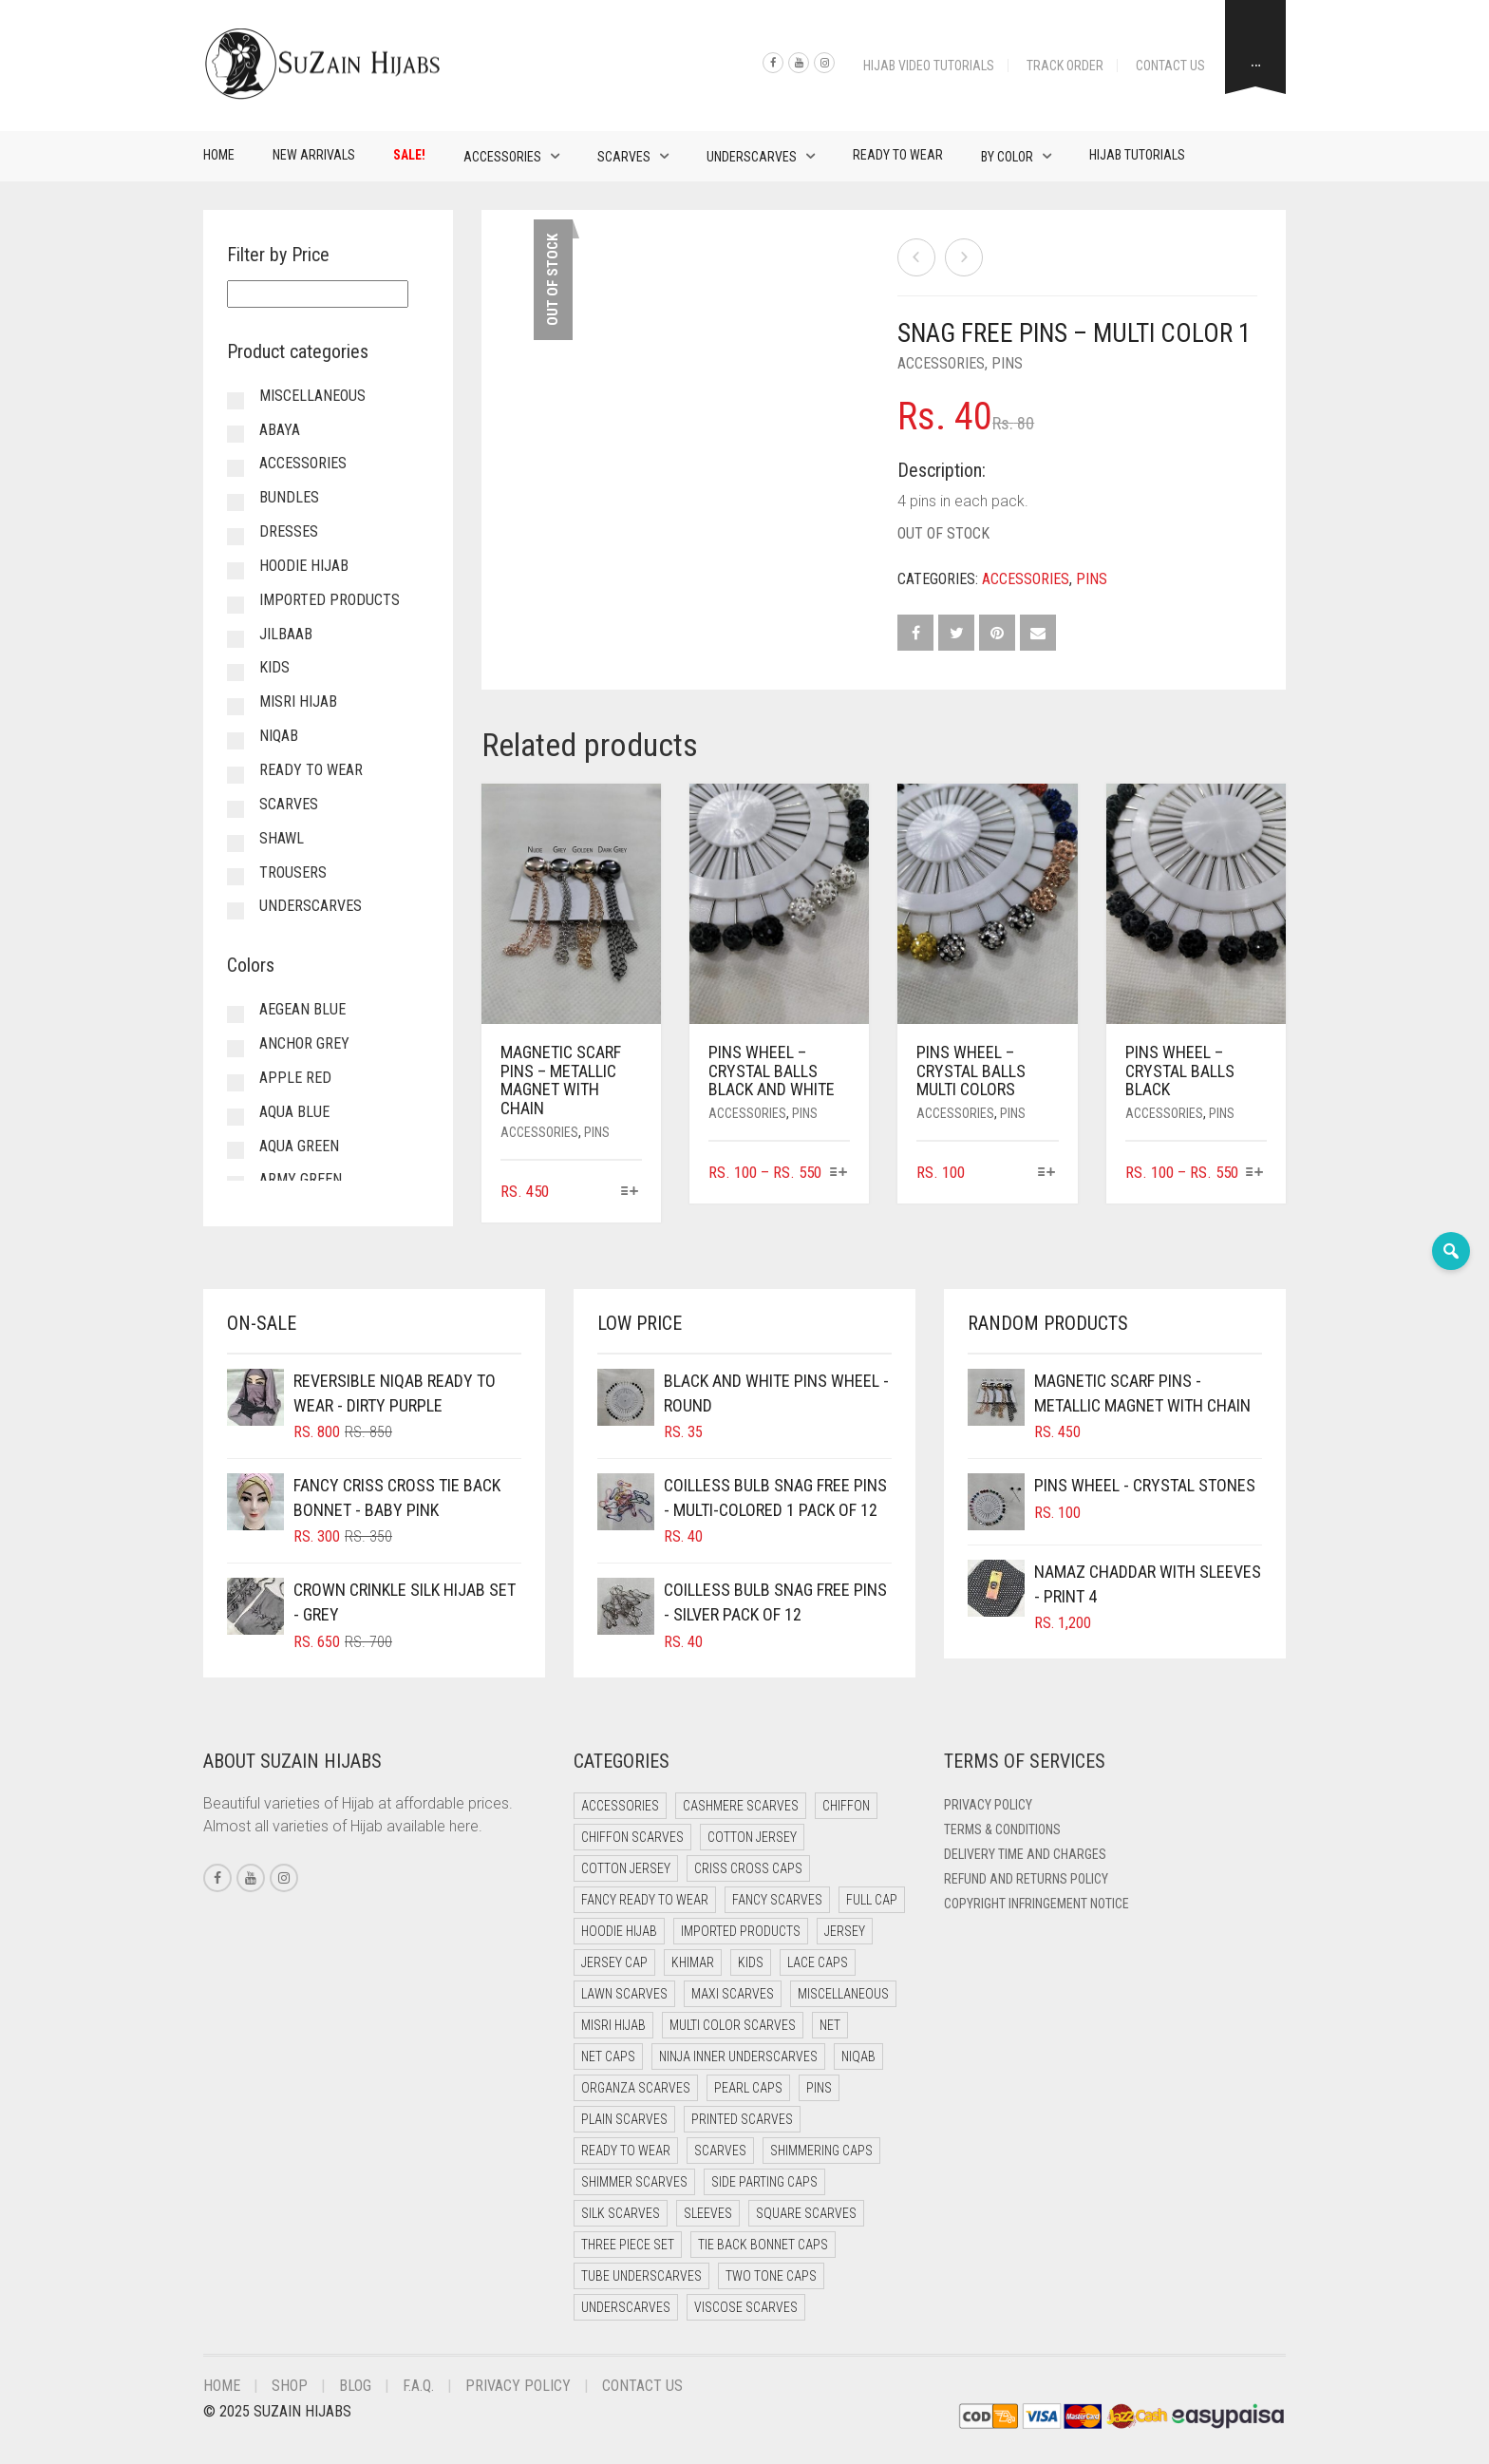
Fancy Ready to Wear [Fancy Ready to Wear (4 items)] (644, 1899)
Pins (1007, 363)
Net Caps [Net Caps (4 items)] (608, 2056)
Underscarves (752, 156)
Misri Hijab (298, 701)
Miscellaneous (312, 396)
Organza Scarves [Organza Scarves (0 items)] (635, 2087)
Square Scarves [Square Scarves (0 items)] (806, 2213)
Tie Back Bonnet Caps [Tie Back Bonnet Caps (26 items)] (763, 2244)
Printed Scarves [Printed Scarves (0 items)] (742, 2119)
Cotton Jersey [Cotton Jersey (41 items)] (752, 1837)
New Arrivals (314, 154)
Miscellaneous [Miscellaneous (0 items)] (843, 1993)
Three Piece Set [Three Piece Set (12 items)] (627, 2244)
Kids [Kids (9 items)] (750, 1962)
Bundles (289, 497)
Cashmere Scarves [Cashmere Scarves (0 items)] (741, 1805)
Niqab (278, 736)
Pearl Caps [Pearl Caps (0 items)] (748, 2087)
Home (219, 154)
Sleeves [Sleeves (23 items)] (708, 2213)
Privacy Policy (988, 1804)
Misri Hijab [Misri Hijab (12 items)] (613, 2025)
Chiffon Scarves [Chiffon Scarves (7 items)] (632, 1837)
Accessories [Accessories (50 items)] (620, 1805)
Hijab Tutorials (1137, 154)
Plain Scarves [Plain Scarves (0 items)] (624, 2119)
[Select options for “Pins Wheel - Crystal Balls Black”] (1255, 1174)
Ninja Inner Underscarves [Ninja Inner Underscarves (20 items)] (738, 2056)
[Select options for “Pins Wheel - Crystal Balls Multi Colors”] (1046, 1174)
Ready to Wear (898, 154)
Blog (355, 2386)
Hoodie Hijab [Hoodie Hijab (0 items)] (619, 1931)
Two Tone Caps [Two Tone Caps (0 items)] (771, 2276)
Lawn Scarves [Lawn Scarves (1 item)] (624, 1993)
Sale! (409, 154)
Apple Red (295, 1078)
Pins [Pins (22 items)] (819, 2087)
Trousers (293, 872)
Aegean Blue (302, 1009)
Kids (274, 667)
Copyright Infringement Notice (1036, 1903)
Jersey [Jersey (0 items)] (844, 1931)
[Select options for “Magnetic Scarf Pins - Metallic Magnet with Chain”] (630, 1193)
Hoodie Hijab (304, 566)
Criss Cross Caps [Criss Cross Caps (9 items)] (748, 1868)
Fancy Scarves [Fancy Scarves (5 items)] (777, 1899)
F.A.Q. (418, 2386)
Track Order (1065, 65)
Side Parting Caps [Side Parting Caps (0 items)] (764, 2181)
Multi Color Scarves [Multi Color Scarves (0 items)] (732, 2025)
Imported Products (329, 600)
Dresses (288, 531)
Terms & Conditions (1002, 1829)
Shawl (281, 838)
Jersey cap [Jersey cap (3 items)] (614, 1962)
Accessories (502, 156)
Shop (290, 2386)
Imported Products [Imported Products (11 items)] (741, 1931)
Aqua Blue (294, 1112)
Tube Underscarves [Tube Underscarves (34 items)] (641, 2276)
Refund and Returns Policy (1026, 1878)
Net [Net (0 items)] (830, 2025)
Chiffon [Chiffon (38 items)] (846, 1805)
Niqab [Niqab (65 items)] (858, 2056)
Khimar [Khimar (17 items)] (692, 1962)
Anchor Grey (304, 1043)
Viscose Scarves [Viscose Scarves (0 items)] (746, 2307)
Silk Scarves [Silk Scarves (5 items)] (620, 2213)
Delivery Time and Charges (1025, 1854)
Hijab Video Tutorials (928, 65)
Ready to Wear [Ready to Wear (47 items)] (625, 2150)
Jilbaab (285, 634)
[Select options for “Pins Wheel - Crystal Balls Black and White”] (838, 1174)
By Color (1007, 156)
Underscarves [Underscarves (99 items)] (625, 2307)
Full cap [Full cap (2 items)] (871, 1899)
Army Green (300, 1179)
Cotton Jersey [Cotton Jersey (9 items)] (625, 1868)
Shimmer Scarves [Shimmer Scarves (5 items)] (634, 2181)
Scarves (623, 156)
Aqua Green (299, 1146)
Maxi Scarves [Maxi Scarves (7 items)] (732, 1993)
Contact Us (1170, 65)
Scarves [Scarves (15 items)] (720, 2150)
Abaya (279, 430)
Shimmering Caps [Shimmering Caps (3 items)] (821, 2150)
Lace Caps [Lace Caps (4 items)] (817, 1962)
